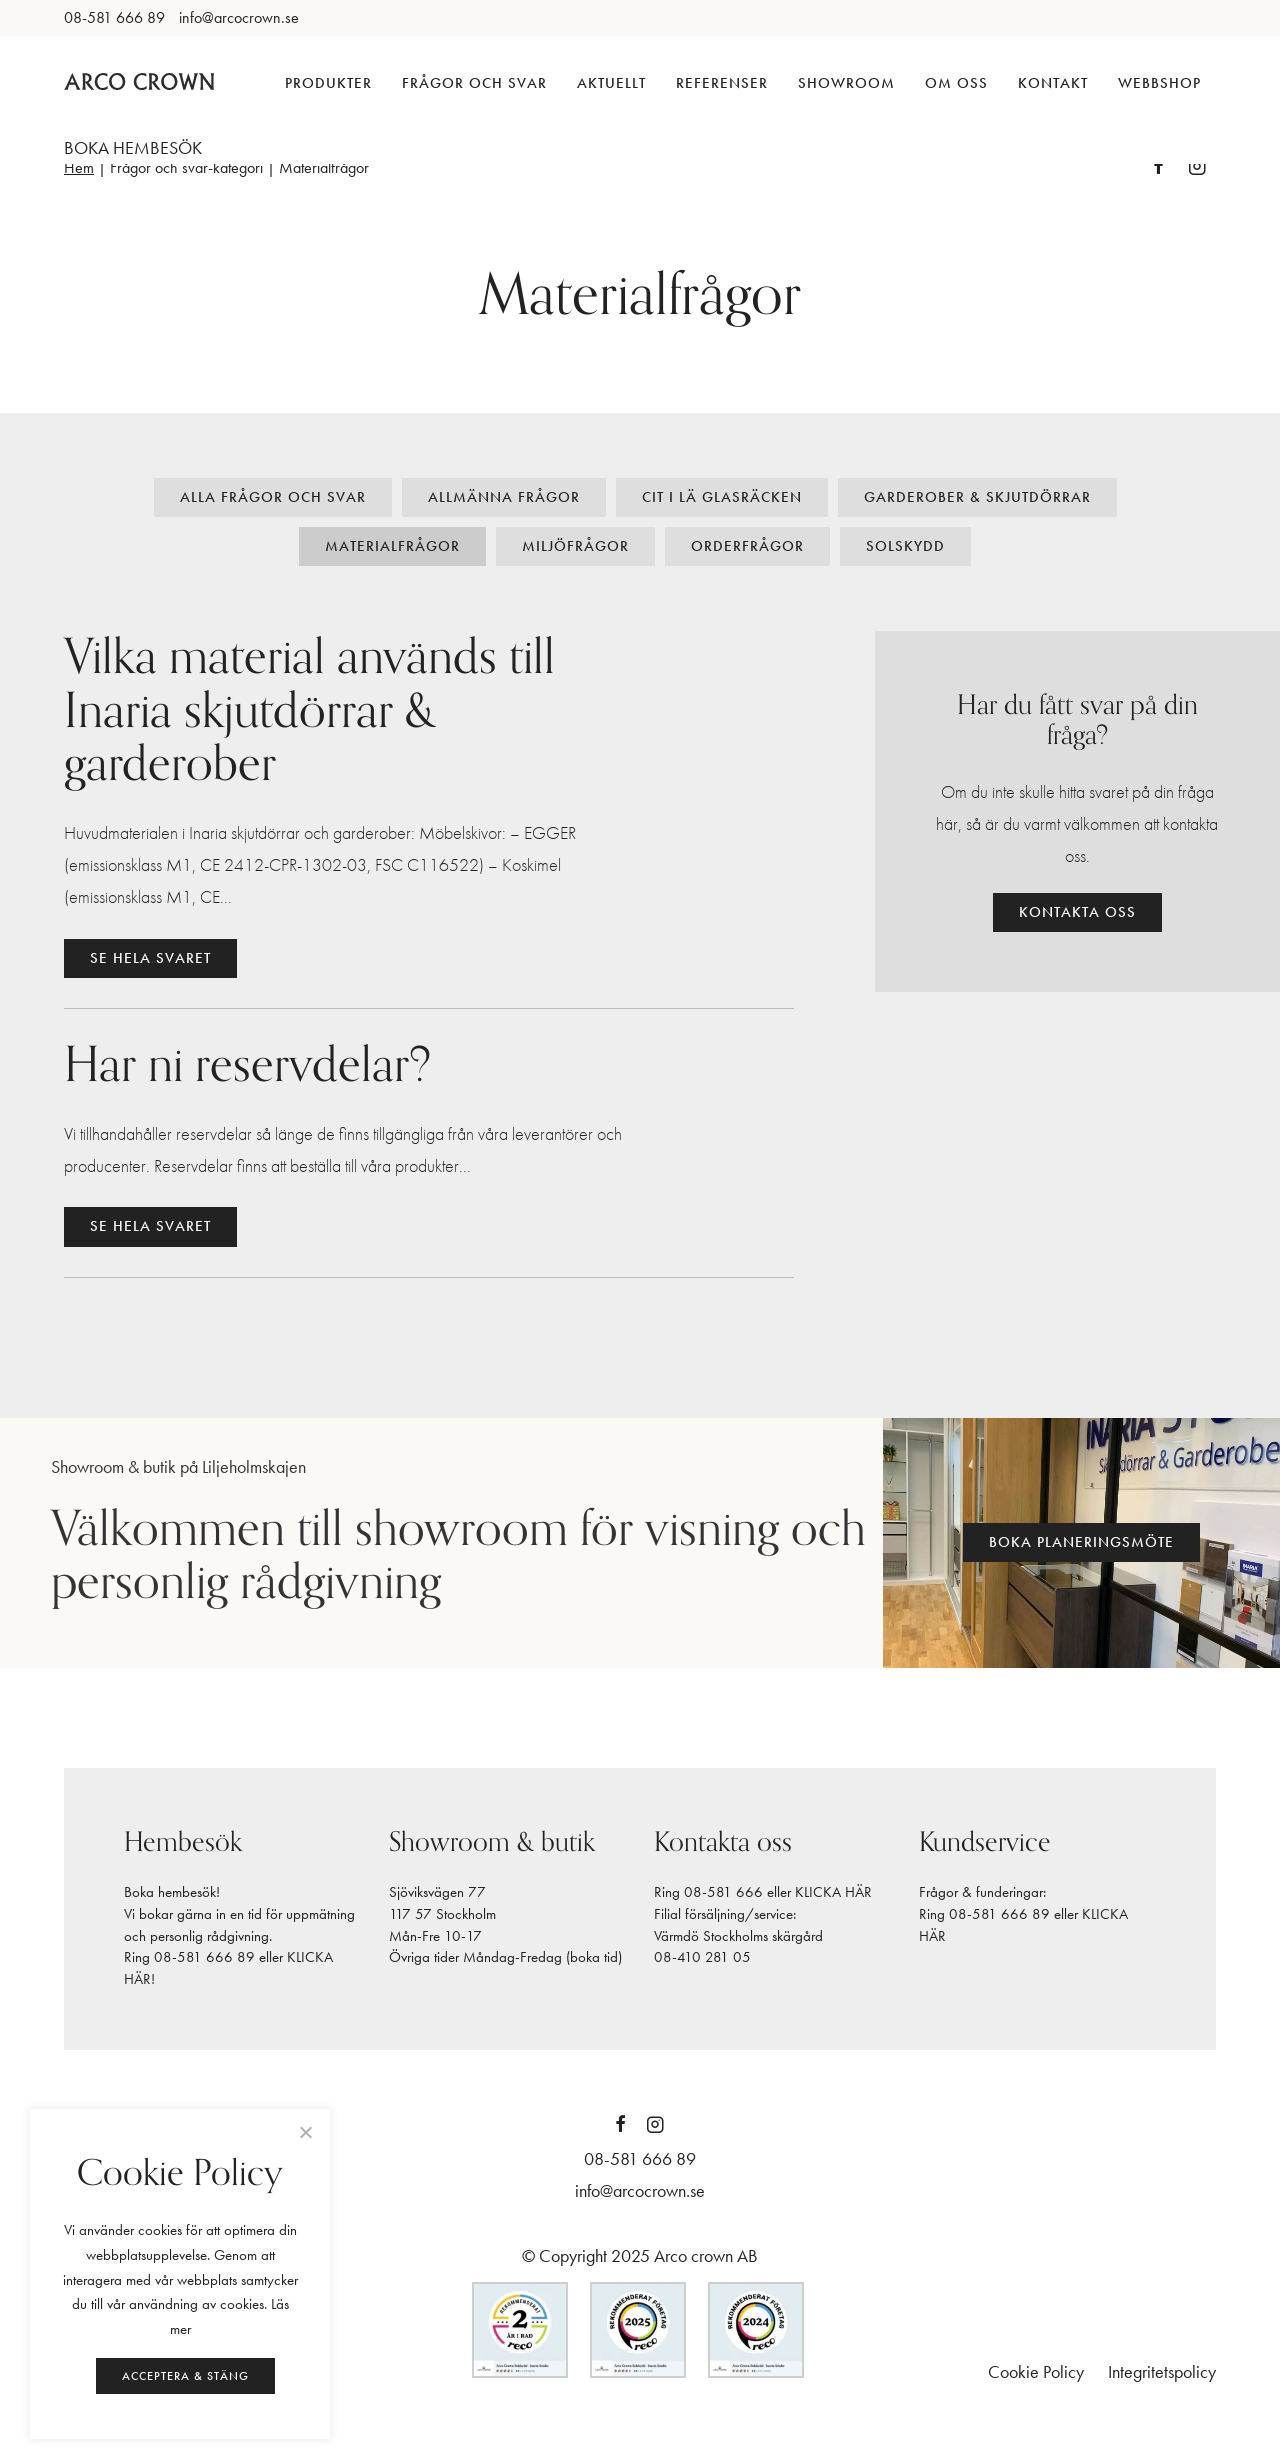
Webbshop (1159, 83)
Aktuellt (611, 83)
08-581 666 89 (204, 1957)
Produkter (328, 83)
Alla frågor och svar (273, 497)
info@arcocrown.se (640, 2190)
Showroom (846, 83)
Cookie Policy (1036, 2371)
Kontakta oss (1077, 912)
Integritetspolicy (1162, 2371)
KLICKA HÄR (833, 1892)
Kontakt (1053, 83)
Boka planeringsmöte (1081, 1542)
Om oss (956, 83)
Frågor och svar (474, 83)
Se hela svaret (150, 958)
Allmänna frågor (504, 497)
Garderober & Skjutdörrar (977, 497)
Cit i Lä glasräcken (722, 497)
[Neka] (305, 2132)
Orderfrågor (747, 546)
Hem (79, 167)
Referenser (722, 83)
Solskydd (905, 546)
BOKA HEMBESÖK (133, 147)
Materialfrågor (392, 546)
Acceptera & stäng (185, 2376)
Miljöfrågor (575, 546)
